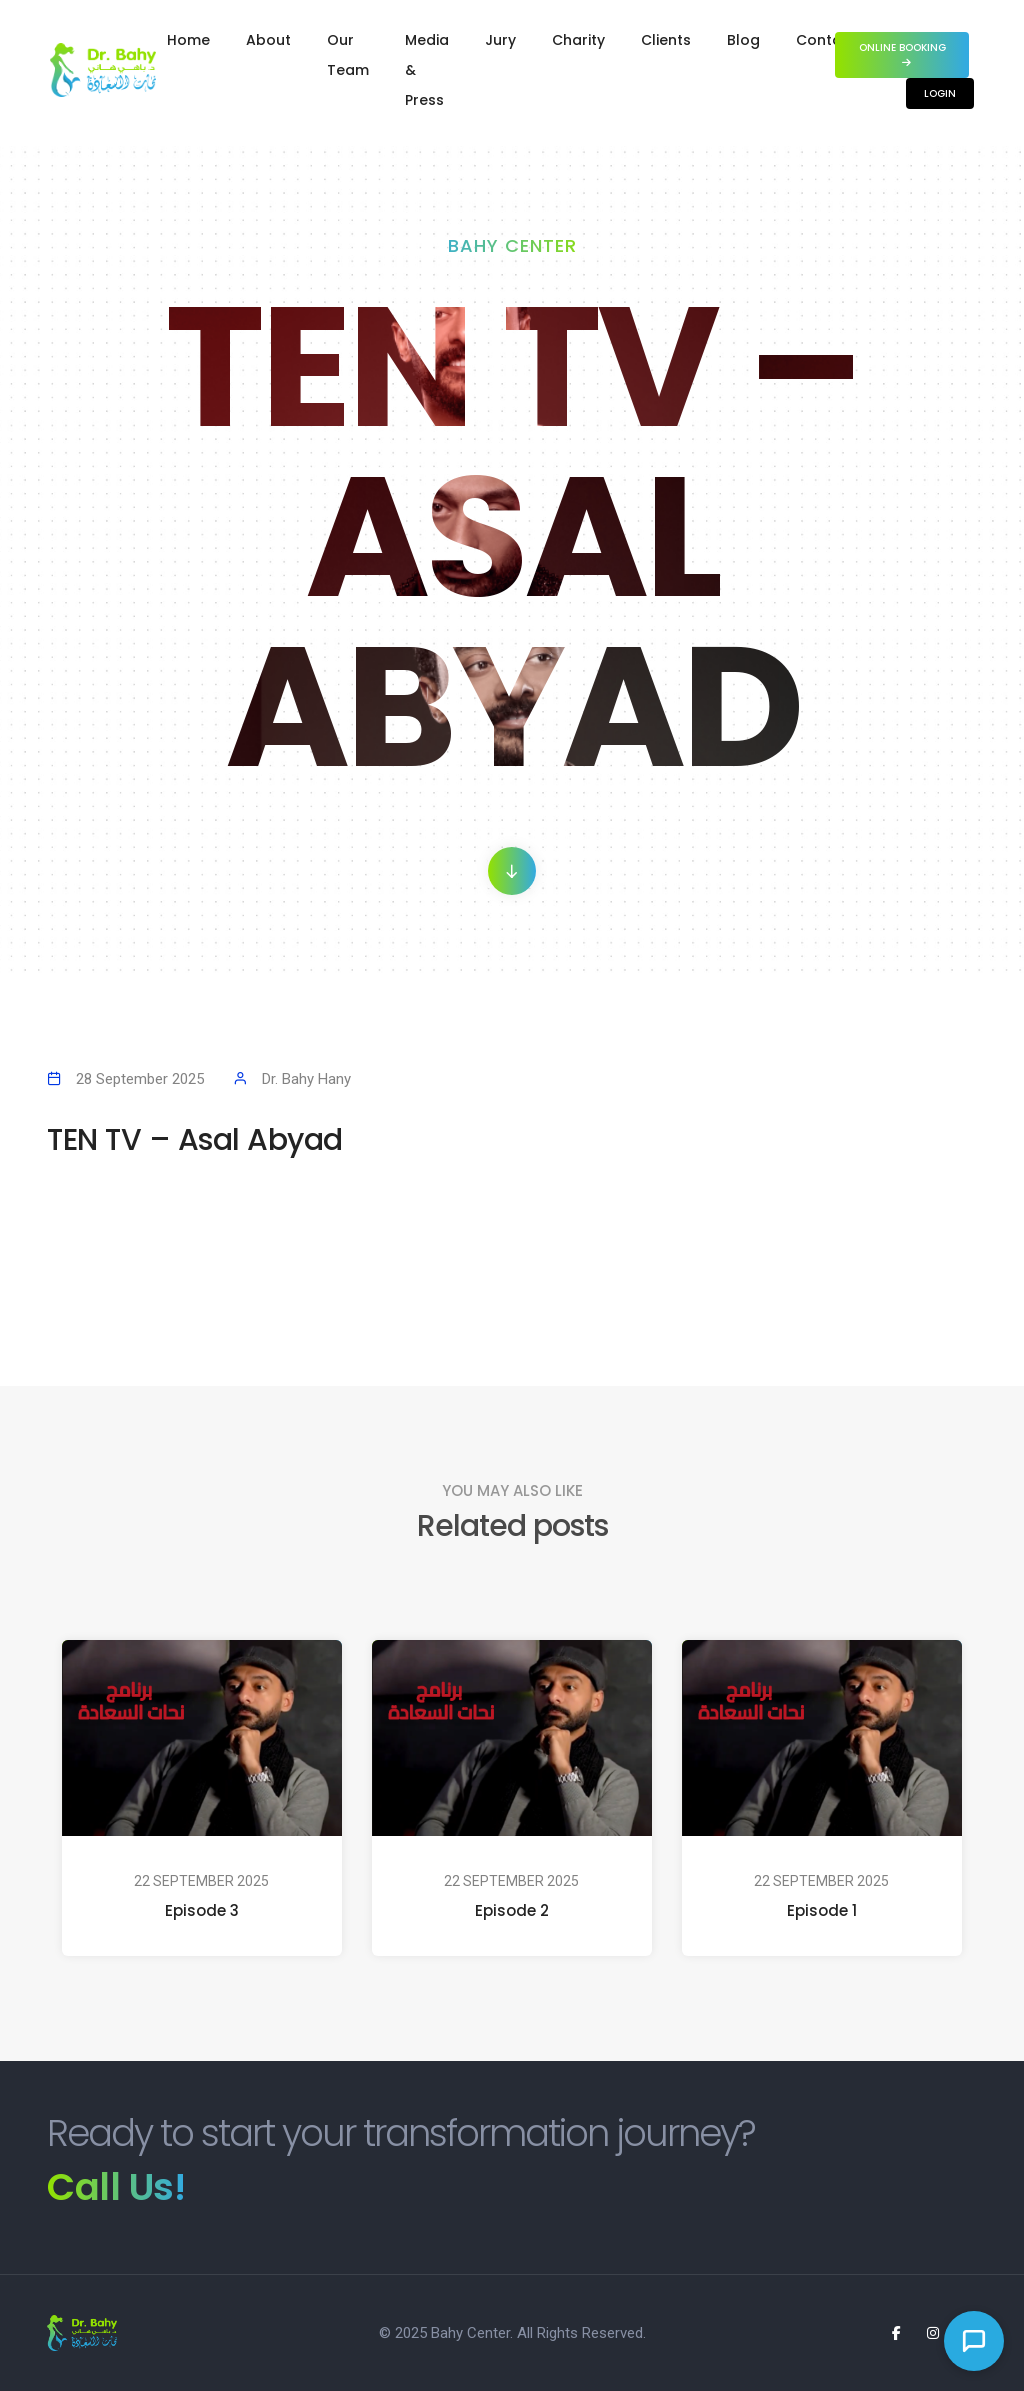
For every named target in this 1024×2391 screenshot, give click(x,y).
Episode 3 (202, 1910)
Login (940, 93)
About (268, 40)
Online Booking (902, 53)
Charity (578, 40)
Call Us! (116, 2187)
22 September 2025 (201, 1881)
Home (188, 40)
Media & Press (427, 70)
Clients (666, 40)
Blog (743, 40)
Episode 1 (822, 1910)
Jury (500, 40)
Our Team (348, 55)
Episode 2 (512, 1910)
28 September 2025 (140, 1079)
